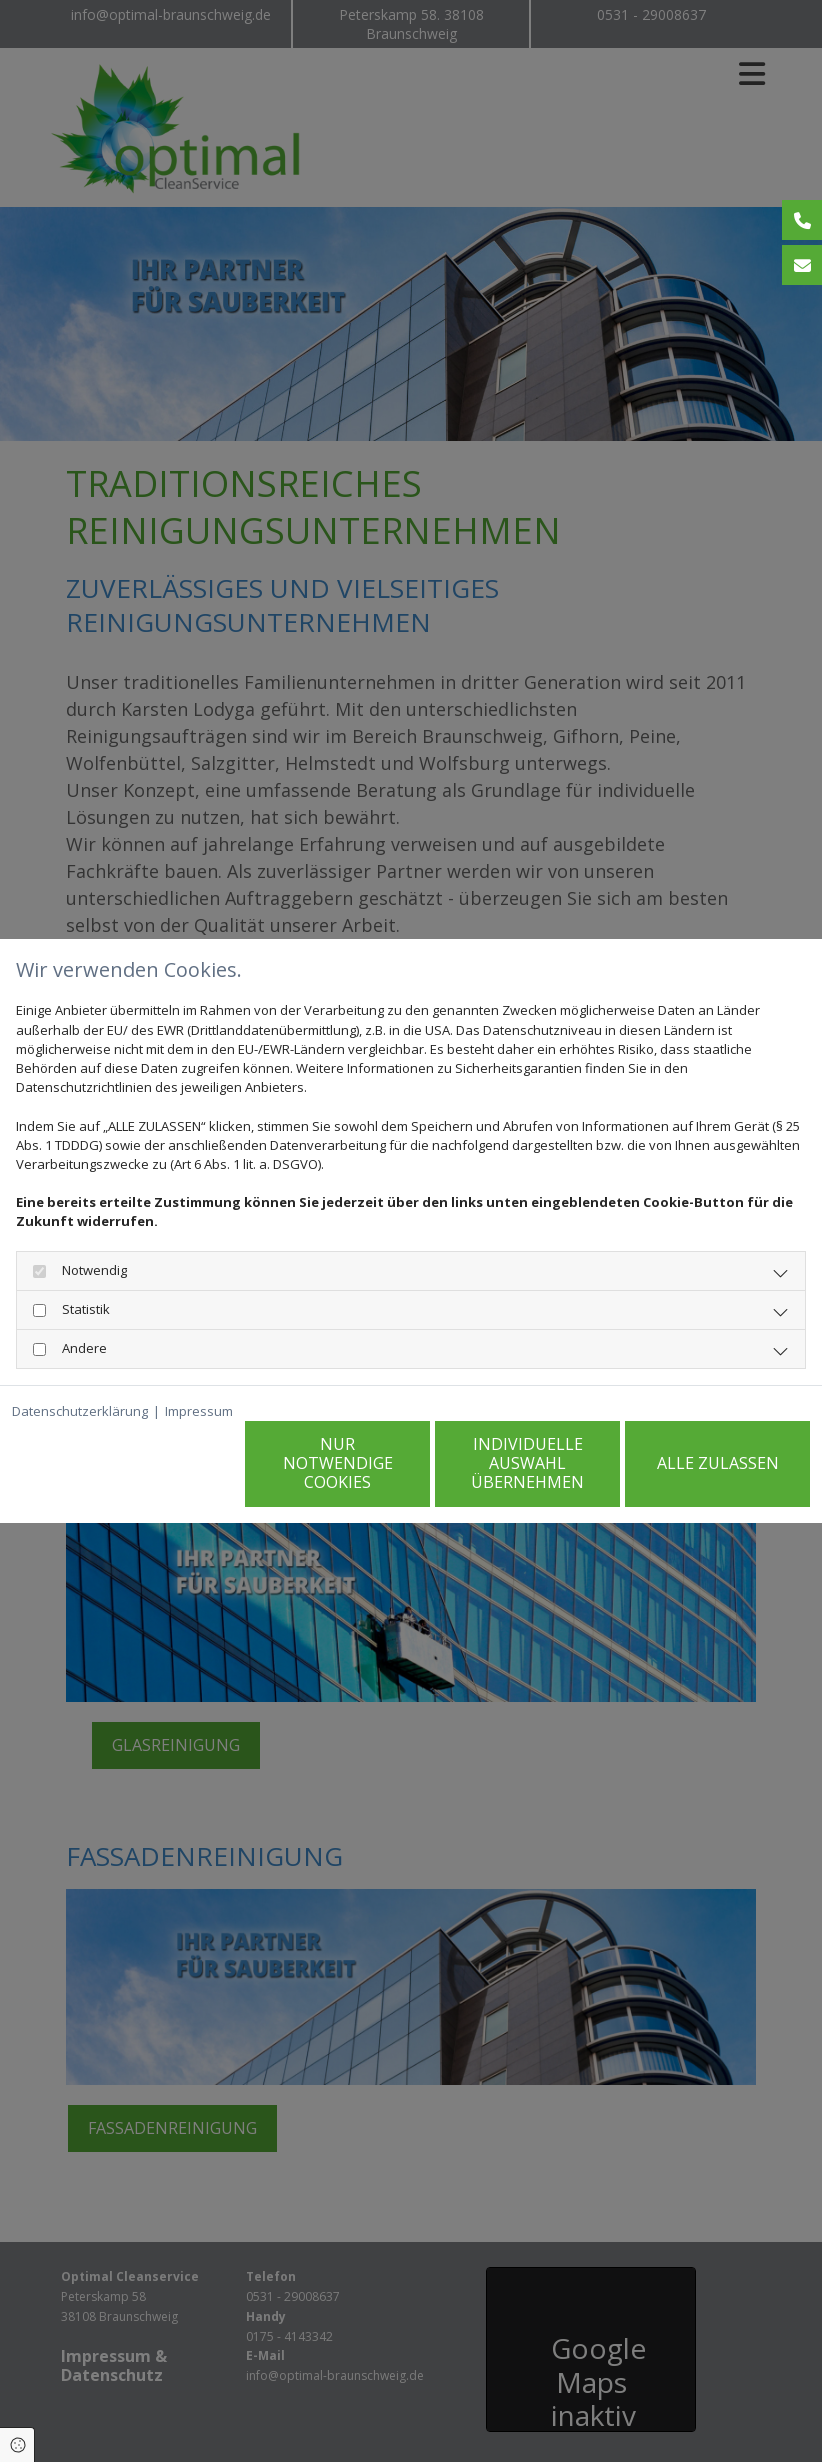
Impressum (199, 1411)
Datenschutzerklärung (80, 1411)
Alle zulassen (718, 1463)
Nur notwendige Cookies (338, 1463)
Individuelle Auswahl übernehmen (527, 1463)
